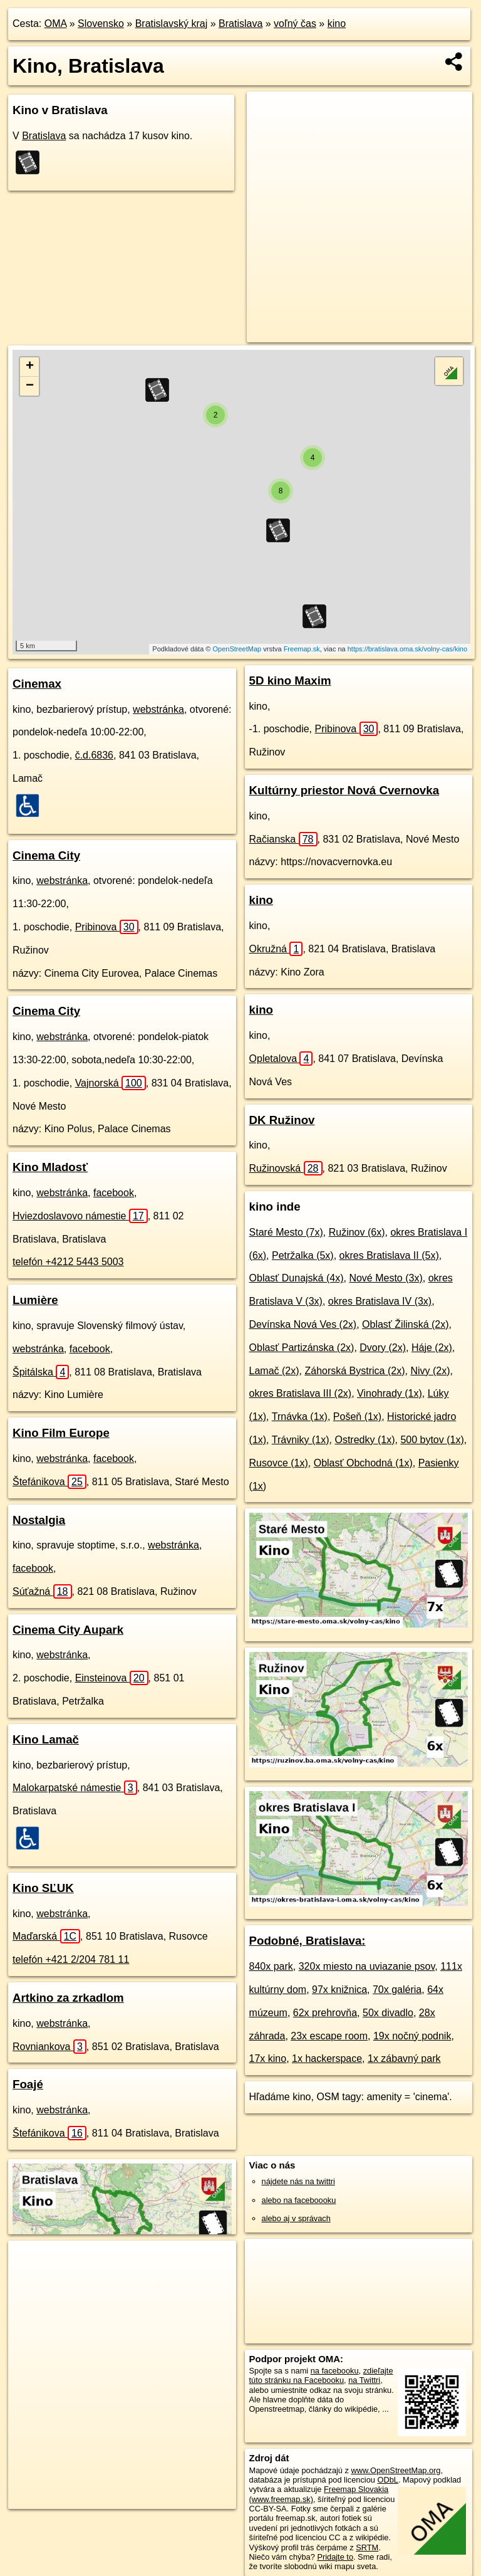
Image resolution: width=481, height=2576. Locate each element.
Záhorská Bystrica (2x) (354, 1370)
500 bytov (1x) (431, 1439)
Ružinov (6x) (357, 1232)
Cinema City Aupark (68, 1629)
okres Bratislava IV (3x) (380, 1301)
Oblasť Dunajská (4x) (296, 1278)
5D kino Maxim (290, 680)
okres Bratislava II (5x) (389, 1255)
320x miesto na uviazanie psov (367, 1966)
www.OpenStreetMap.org (395, 2470)
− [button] (30, 386)
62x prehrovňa (325, 2012)
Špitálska (41, 1372)
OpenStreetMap (237, 649)
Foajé (28, 2084)
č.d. (94, 755)
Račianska (283, 839)
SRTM (367, 2547)
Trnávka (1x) (300, 1416)
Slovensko (101, 23)
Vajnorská (110, 1083)
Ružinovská (286, 1168)
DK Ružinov (282, 1120)
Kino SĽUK (43, 1888)
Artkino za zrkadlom (68, 1997)
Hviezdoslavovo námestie (80, 1216)
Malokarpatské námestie (75, 1787)
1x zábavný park (404, 2058)
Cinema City (46, 855)
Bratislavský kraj (171, 23)
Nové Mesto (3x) (385, 1278)
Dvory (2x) (382, 1347)
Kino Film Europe (61, 1432)
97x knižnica (339, 1989)
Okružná (276, 949)
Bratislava (240, 23)
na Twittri (364, 2380)
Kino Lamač (46, 1739)
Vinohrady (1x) (389, 1393)
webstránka (158, 709)
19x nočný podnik (412, 2036)
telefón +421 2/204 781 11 (71, 1959)
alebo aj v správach (296, 2218)
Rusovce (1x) (278, 1463)
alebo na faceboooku (299, 2200)
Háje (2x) (431, 1347)
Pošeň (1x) (357, 1416)
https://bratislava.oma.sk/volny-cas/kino (407, 649)
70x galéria (397, 1989)
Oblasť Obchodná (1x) (363, 1463)
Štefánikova (49, 1482)
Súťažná (42, 1591)
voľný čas (295, 23)
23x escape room (329, 2036)
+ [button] (30, 366)
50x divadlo (388, 2012)
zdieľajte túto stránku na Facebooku (321, 2375)
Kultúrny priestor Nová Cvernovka (344, 790)
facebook (113, 1192)
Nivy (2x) (430, 1370)
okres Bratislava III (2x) (300, 1393)
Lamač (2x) (274, 1370)
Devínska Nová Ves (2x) (303, 1324)
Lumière (35, 1299)
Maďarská (46, 1936)
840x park (271, 1966)
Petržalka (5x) (303, 1255)
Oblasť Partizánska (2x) (301, 1347)
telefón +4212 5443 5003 (68, 1261)
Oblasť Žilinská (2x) (405, 1324)
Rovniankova (49, 2046)
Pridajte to (335, 2557)
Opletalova (281, 1058)
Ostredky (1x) (364, 1439)
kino (337, 23)
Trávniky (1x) (300, 1439)
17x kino (268, 2058)
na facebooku (335, 2370)
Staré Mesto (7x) (286, 1232)
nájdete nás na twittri (298, 2181)
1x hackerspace (327, 2058)
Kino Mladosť (50, 1167)
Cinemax (37, 683)
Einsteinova (111, 1678)
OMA (55, 23)
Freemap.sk (302, 649)
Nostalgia (39, 1520)
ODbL (387, 2479)
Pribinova (106, 927)
